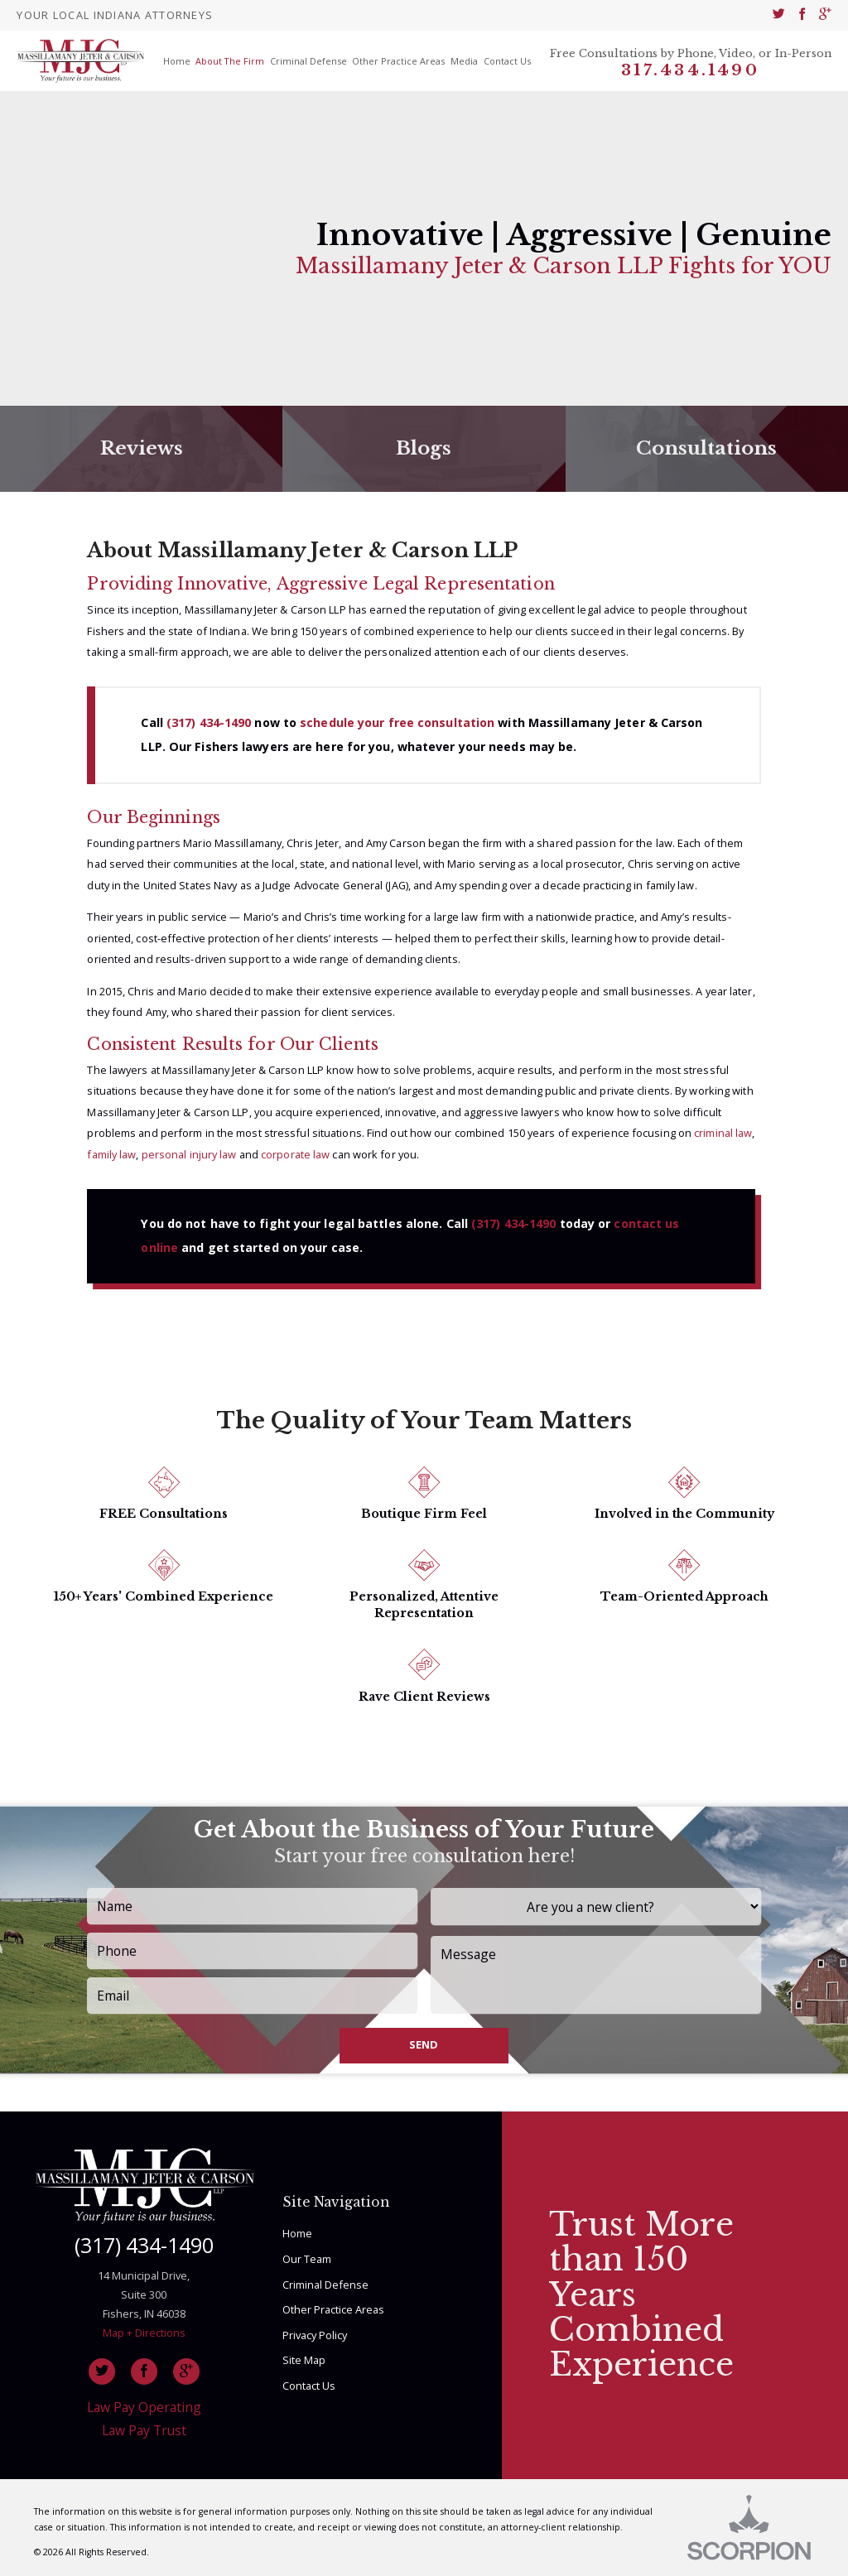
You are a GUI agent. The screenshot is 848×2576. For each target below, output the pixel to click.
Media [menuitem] (464, 61)
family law (111, 1154)
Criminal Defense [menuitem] (308, 61)
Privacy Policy (314, 2335)
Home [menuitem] (176, 61)
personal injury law (189, 1154)
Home (297, 2233)
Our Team (306, 2258)
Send (423, 2044)
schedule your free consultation (397, 722)
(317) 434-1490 (208, 722)
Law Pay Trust (144, 2430)
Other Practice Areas (333, 2309)
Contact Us (308, 2385)
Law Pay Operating (144, 2407)
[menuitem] (779, 15)
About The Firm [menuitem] (229, 61)
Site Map (303, 2359)
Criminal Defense (325, 2284)
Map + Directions (144, 2332)
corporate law (295, 1154)
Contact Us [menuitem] (507, 61)
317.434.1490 (690, 70)
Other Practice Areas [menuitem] (398, 61)
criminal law (723, 1132)
